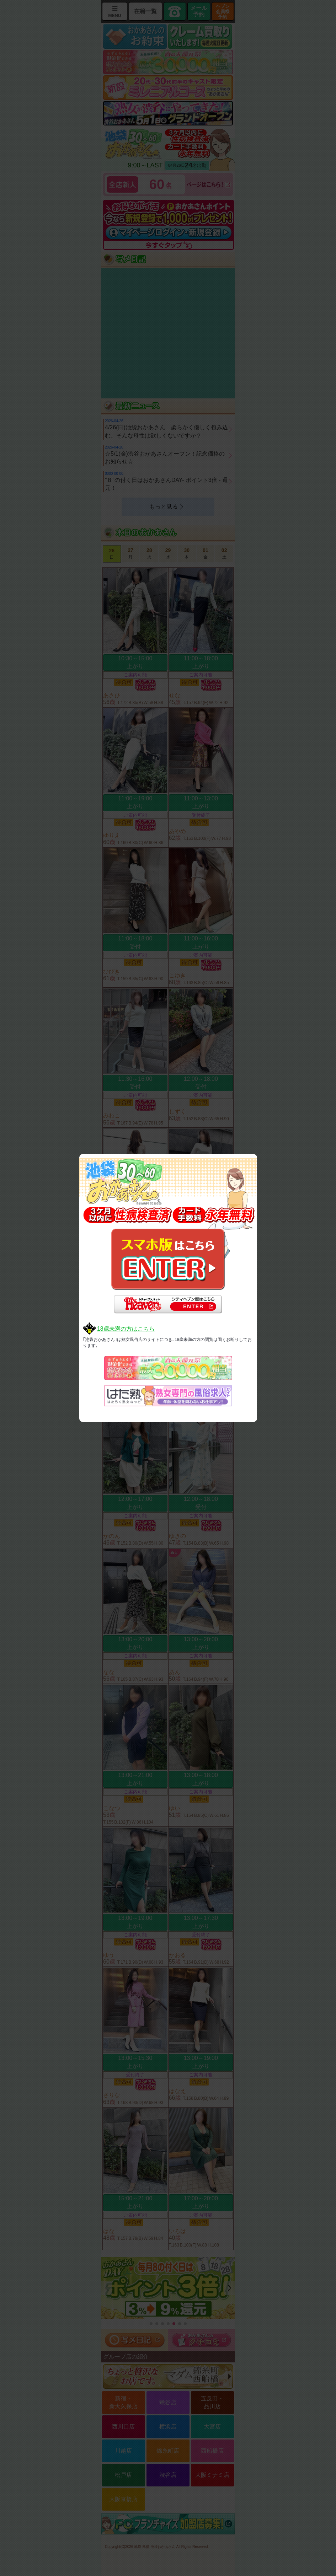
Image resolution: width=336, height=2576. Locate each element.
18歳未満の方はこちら (126, 1329)
